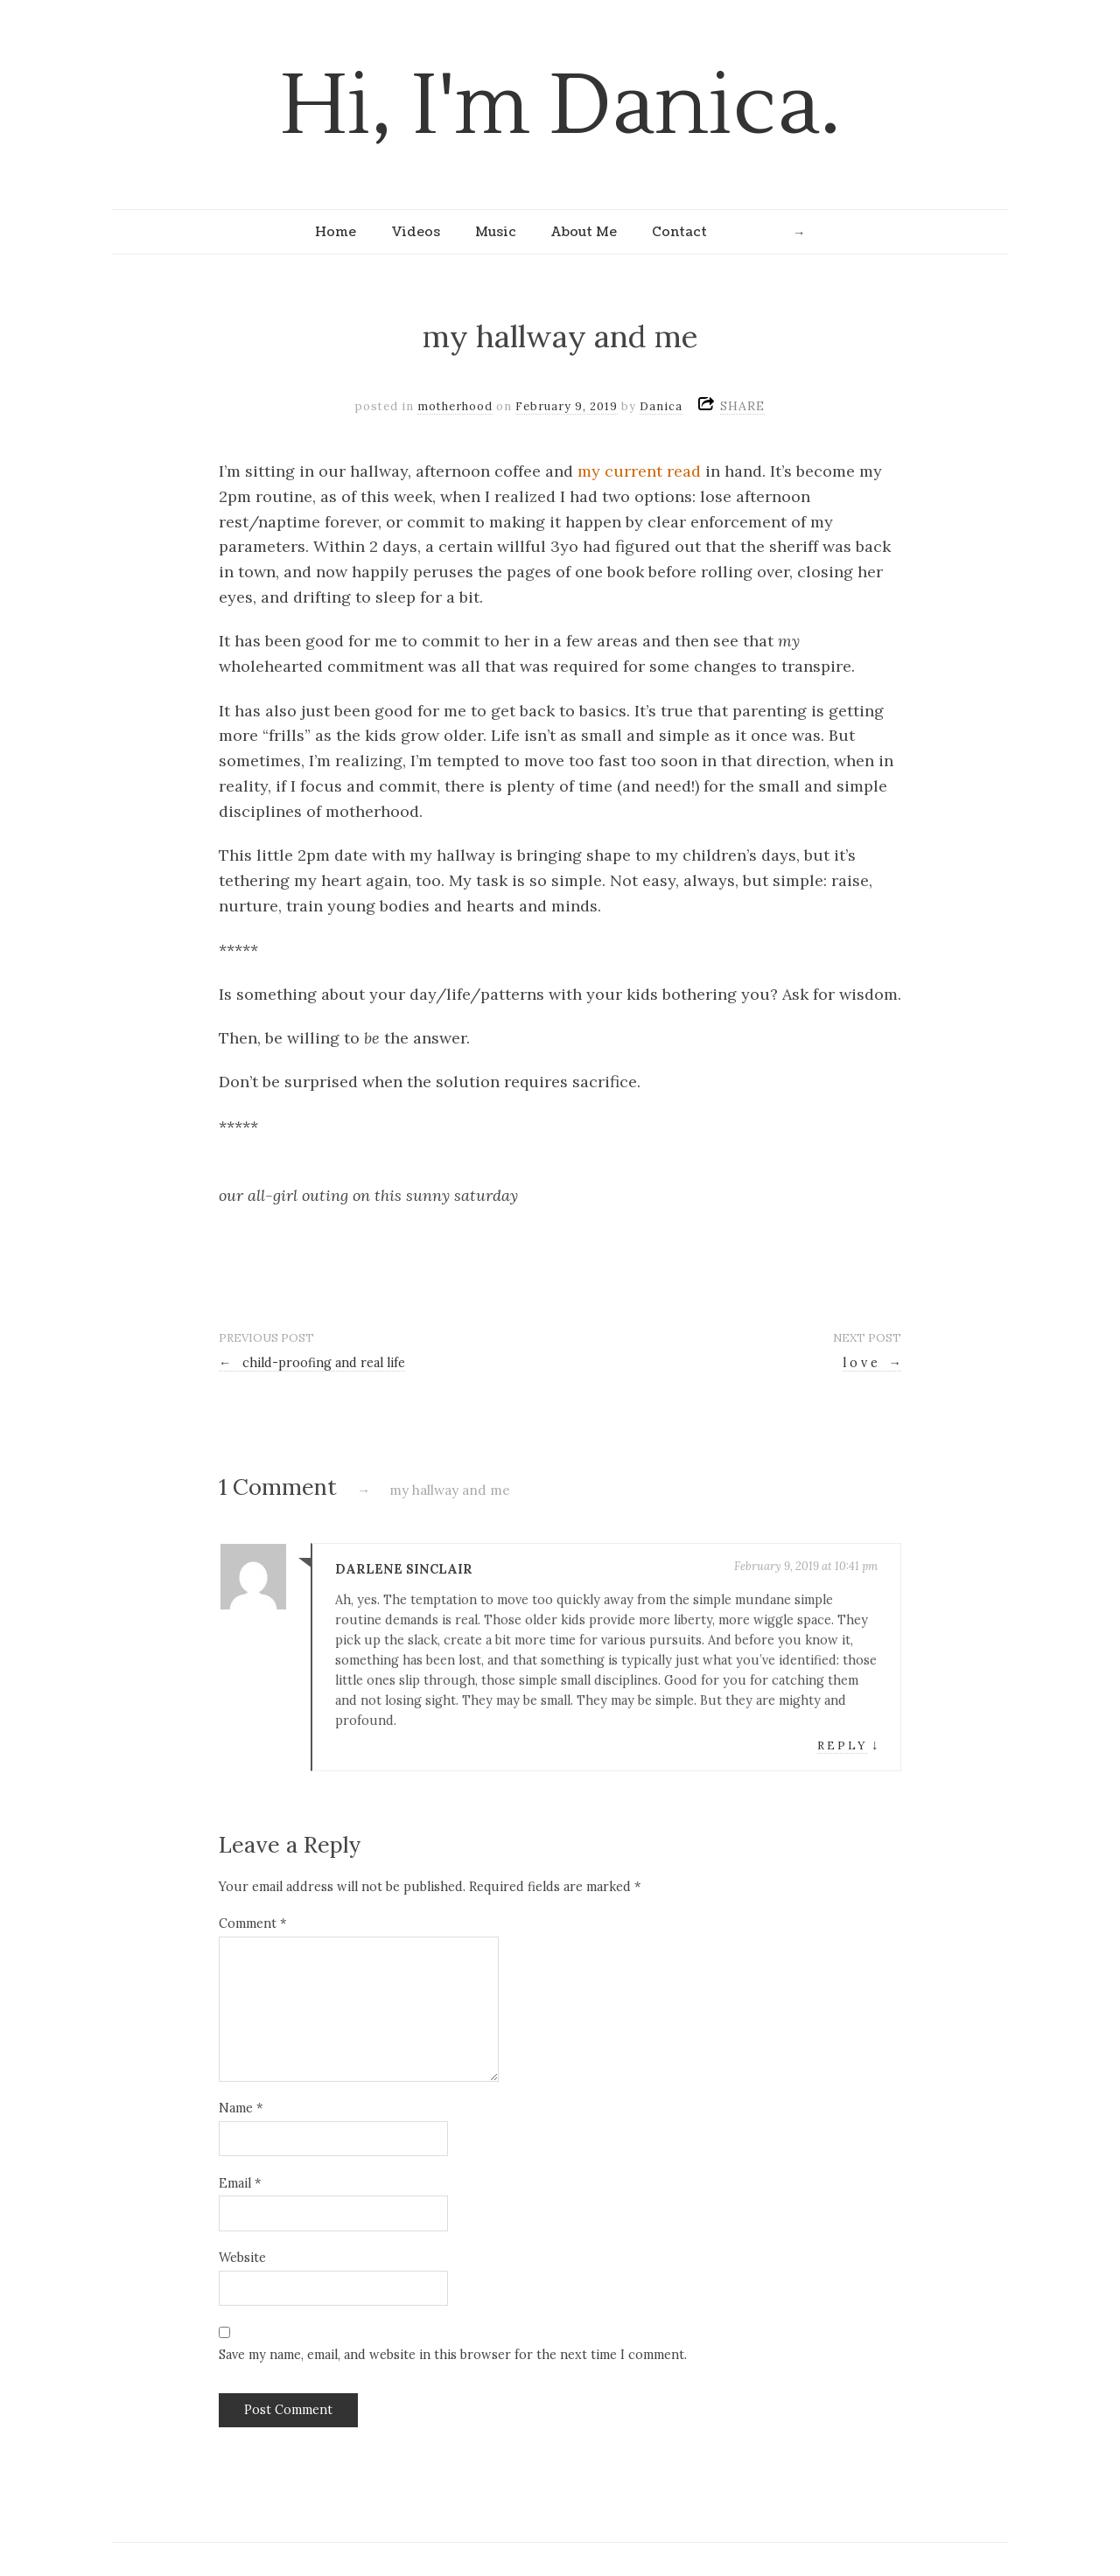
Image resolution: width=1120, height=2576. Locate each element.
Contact (679, 232)
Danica (661, 406)
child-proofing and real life (312, 1363)
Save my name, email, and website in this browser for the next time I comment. (453, 2355)
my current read (639, 471)
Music (495, 232)
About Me (584, 232)
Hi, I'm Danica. (560, 106)
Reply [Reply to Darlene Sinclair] (842, 1745)
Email (240, 2183)
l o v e (872, 1363)
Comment (252, 1923)
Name (240, 2108)
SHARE (742, 406)
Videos (415, 232)
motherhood (455, 406)
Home (335, 232)
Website (242, 2257)
